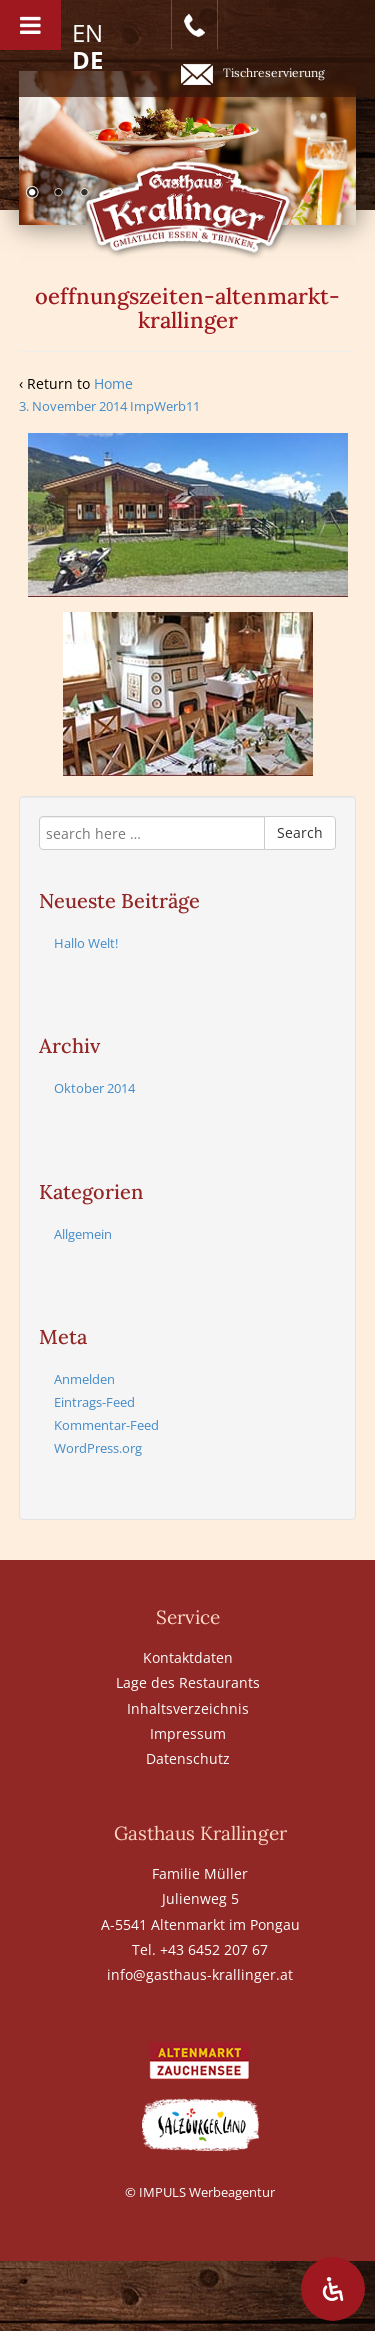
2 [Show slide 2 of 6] (58, 194)
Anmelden (84, 1379)
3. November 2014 (73, 406)
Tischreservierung (253, 74)
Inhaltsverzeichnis (188, 1708)
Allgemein (83, 1234)
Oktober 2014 (94, 1088)
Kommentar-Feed (106, 1425)
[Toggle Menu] (30, 25)
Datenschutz (188, 1758)
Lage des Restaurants (188, 1682)
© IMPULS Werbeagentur (200, 2192)
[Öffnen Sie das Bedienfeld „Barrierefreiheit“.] (333, 2289)
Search (300, 832)
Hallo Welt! (86, 943)
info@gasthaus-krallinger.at (200, 1974)
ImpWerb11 (165, 406)
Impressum (188, 1733)
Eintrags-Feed (94, 1402)
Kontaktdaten (188, 1657)
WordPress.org (98, 1448)
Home (113, 383)
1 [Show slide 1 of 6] (32, 194)
